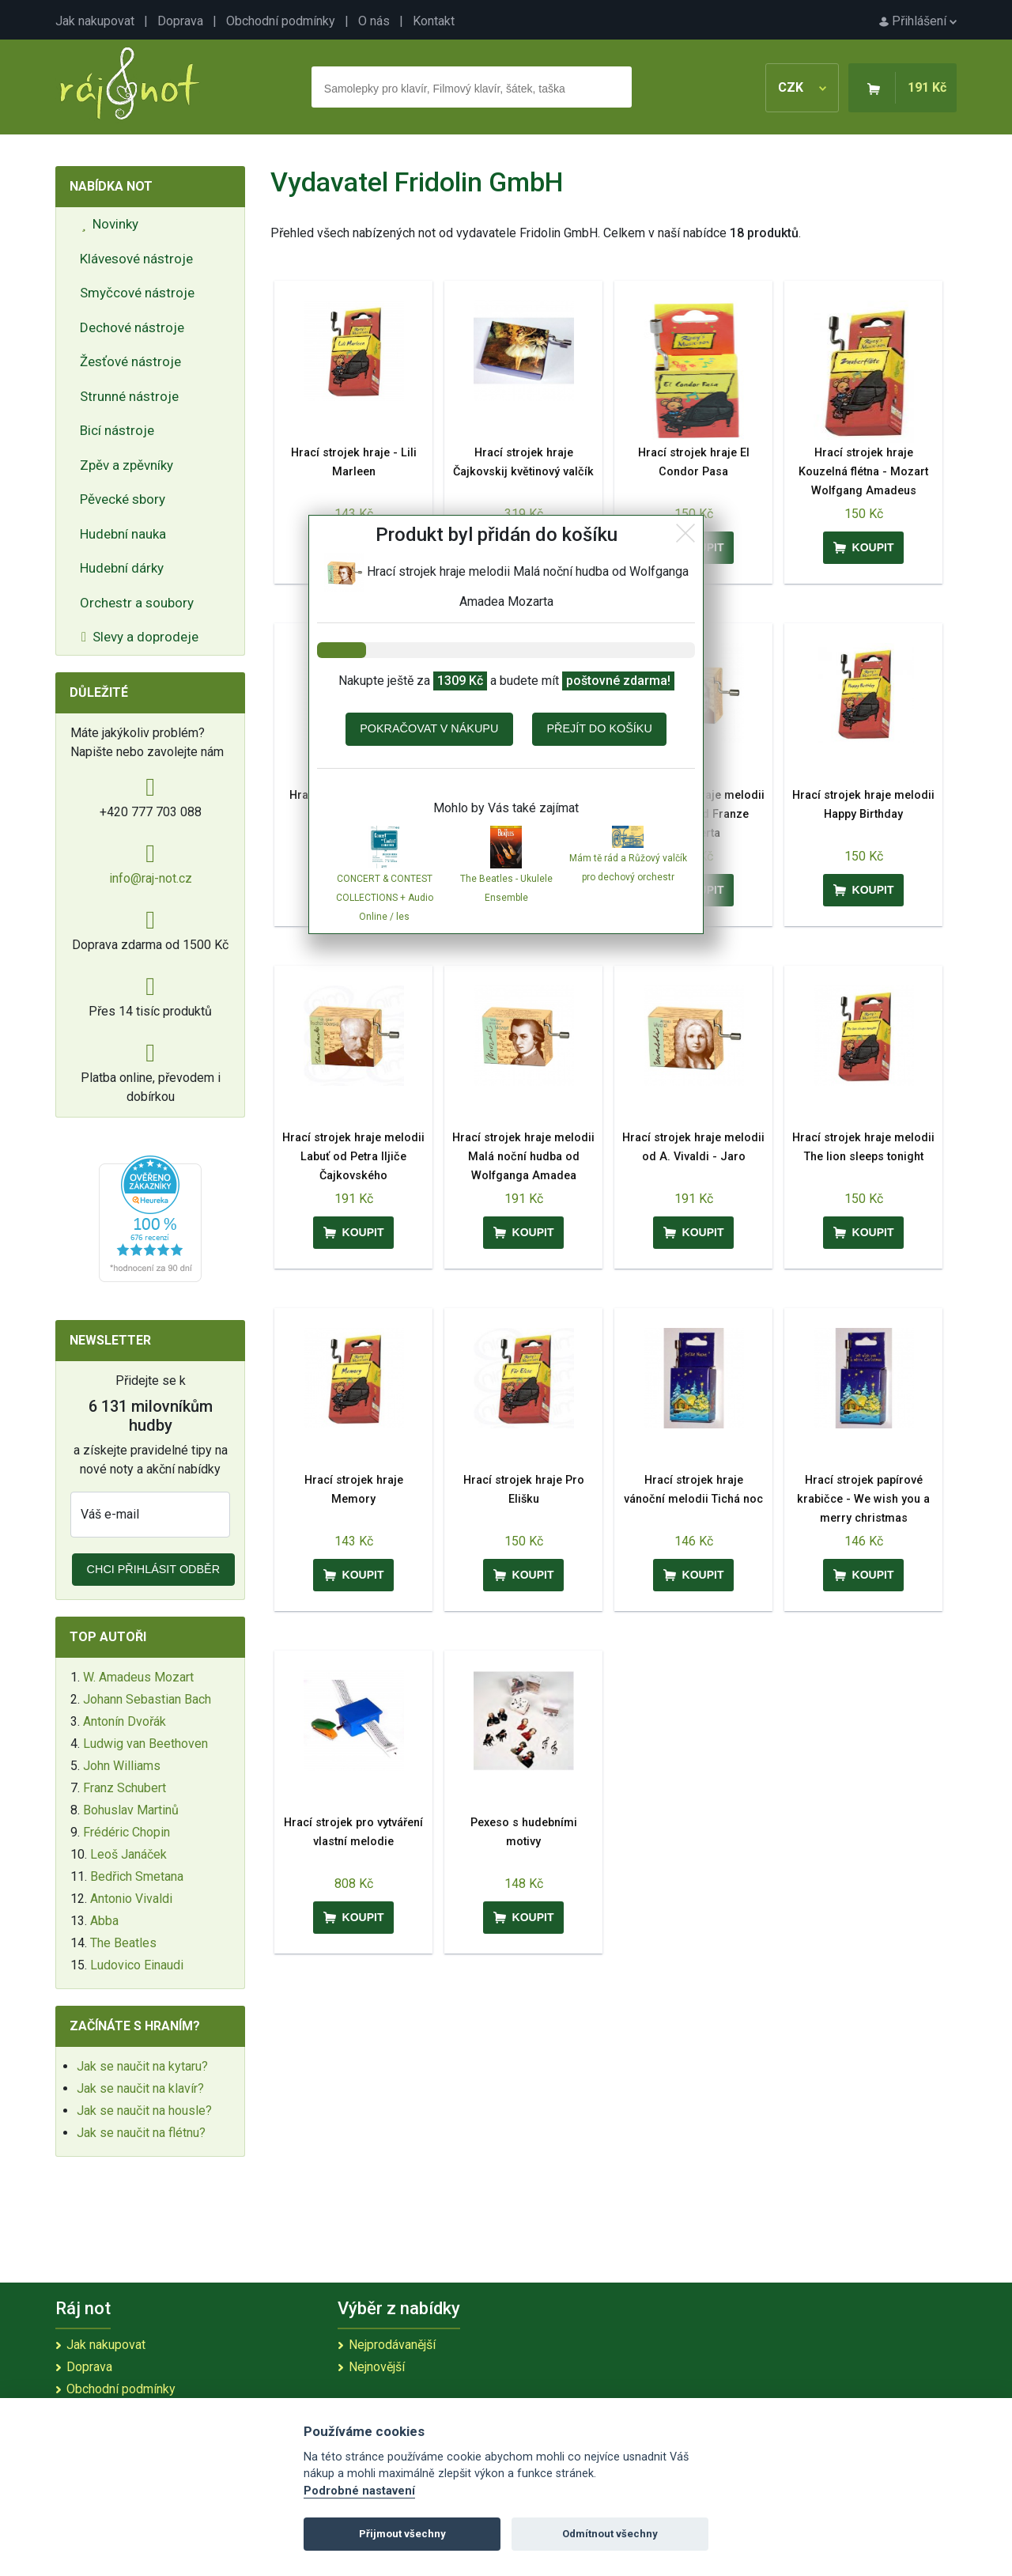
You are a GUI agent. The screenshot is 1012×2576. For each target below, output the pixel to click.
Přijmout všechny (402, 2534)
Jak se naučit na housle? (144, 2110)
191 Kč (927, 87)
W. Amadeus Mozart (138, 1677)
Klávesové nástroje (136, 259)
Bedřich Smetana (136, 1876)
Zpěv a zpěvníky (126, 465)
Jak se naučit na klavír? (140, 2088)
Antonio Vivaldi (131, 1898)
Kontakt (434, 20)
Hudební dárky (122, 568)
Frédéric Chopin (126, 1832)
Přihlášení (918, 20)
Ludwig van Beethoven (145, 1743)
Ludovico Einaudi (136, 1965)
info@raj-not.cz (150, 878)
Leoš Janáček (128, 1854)
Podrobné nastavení (359, 2491)
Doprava (180, 20)
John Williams (121, 1765)
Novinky (109, 224)
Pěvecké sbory (122, 499)
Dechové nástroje (132, 327)
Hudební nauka (123, 534)
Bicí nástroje (117, 430)
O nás (374, 20)
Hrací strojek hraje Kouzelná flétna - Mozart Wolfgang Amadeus (863, 471)
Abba (104, 1920)
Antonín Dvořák (124, 1721)
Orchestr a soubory (137, 603)
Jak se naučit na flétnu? (141, 2132)
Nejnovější (377, 2366)
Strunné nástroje (129, 396)
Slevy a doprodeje (139, 637)
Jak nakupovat (94, 20)
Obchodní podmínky (280, 20)
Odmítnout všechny (610, 2534)
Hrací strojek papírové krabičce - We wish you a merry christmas (863, 1499)
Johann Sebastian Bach (147, 1699)
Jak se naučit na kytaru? (142, 2066)
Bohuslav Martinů (131, 1810)
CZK (802, 87)
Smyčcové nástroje (137, 293)
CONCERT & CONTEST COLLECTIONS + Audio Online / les (384, 897)
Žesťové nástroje (130, 361)
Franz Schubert (124, 1787)
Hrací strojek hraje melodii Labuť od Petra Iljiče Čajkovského (353, 1156)
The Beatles (123, 1942)
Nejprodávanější (392, 2344)
